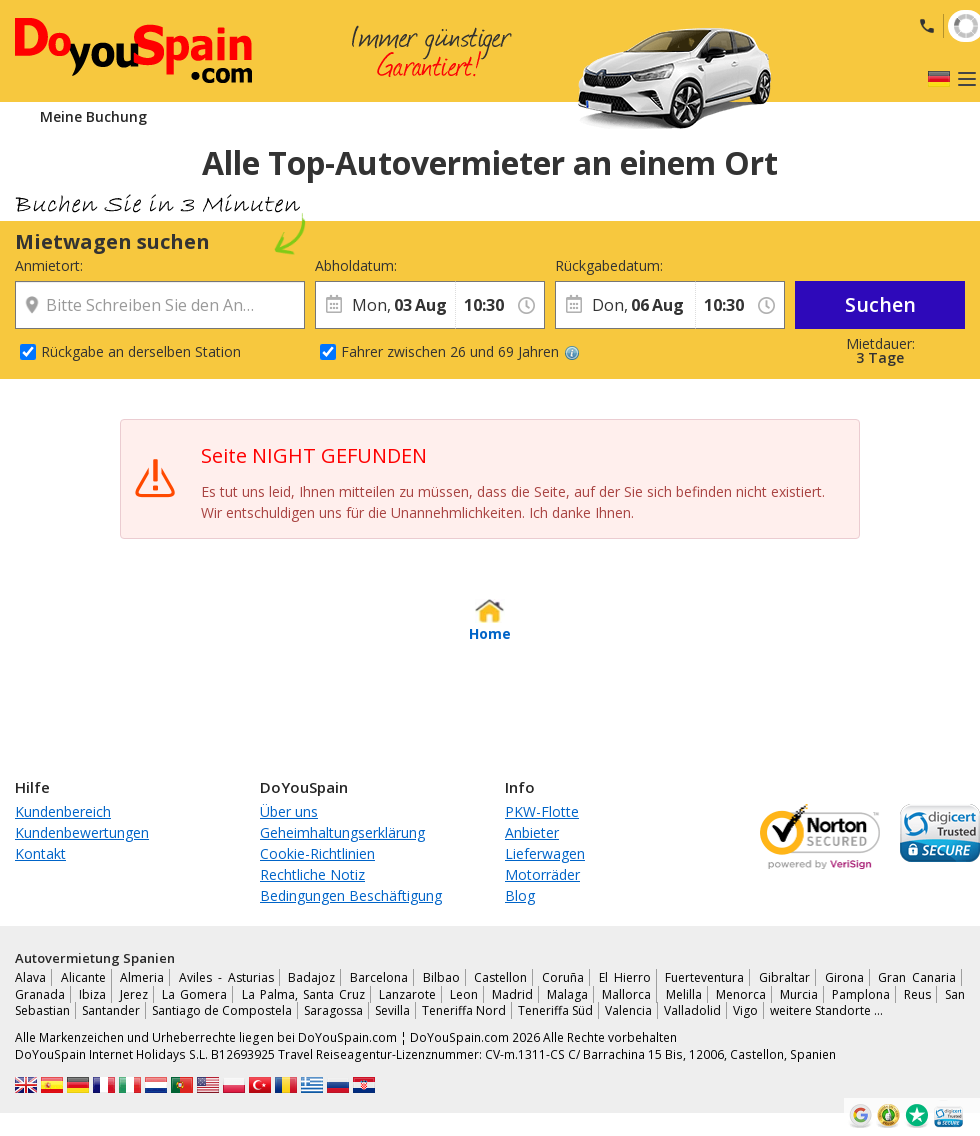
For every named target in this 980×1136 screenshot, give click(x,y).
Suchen (880, 304)
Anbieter (532, 832)
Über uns (289, 811)
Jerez (134, 994)
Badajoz (311, 977)
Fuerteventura (704, 977)
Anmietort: (49, 265)
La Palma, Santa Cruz (303, 994)
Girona (844, 977)
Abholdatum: (356, 265)
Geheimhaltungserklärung (342, 832)
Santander (111, 1010)
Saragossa (333, 1010)
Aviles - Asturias (226, 977)
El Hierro (625, 977)
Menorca (741, 994)
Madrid (512, 994)
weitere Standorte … (826, 1010)
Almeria (142, 977)
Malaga (567, 994)
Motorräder (542, 874)
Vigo (745, 1010)
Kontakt (40, 853)
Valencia (628, 1010)
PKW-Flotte (542, 811)
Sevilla (392, 1010)
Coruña (563, 977)
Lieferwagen (545, 853)
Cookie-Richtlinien (317, 853)
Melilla (684, 994)
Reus (917, 994)
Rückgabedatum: (609, 265)
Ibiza (92, 994)
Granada (40, 994)
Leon (464, 994)
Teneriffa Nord (464, 1010)
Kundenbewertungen (82, 832)
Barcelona (379, 977)
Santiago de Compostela (222, 1010)
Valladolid (692, 1010)
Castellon (500, 977)
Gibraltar (784, 977)
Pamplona (861, 994)
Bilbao (441, 977)
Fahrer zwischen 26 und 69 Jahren (460, 351)
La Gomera (194, 994)
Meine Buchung (93, 116)
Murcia (799, 994)
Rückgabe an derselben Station (141, 351)
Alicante (83, 977)
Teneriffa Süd (555, 1010)
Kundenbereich (63, 811)
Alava (30, 977)
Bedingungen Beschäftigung (351, 895)
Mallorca (626, 994)
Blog (520, 895)
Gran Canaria (917, 977)
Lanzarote (407, 994)
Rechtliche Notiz (312, 874)
